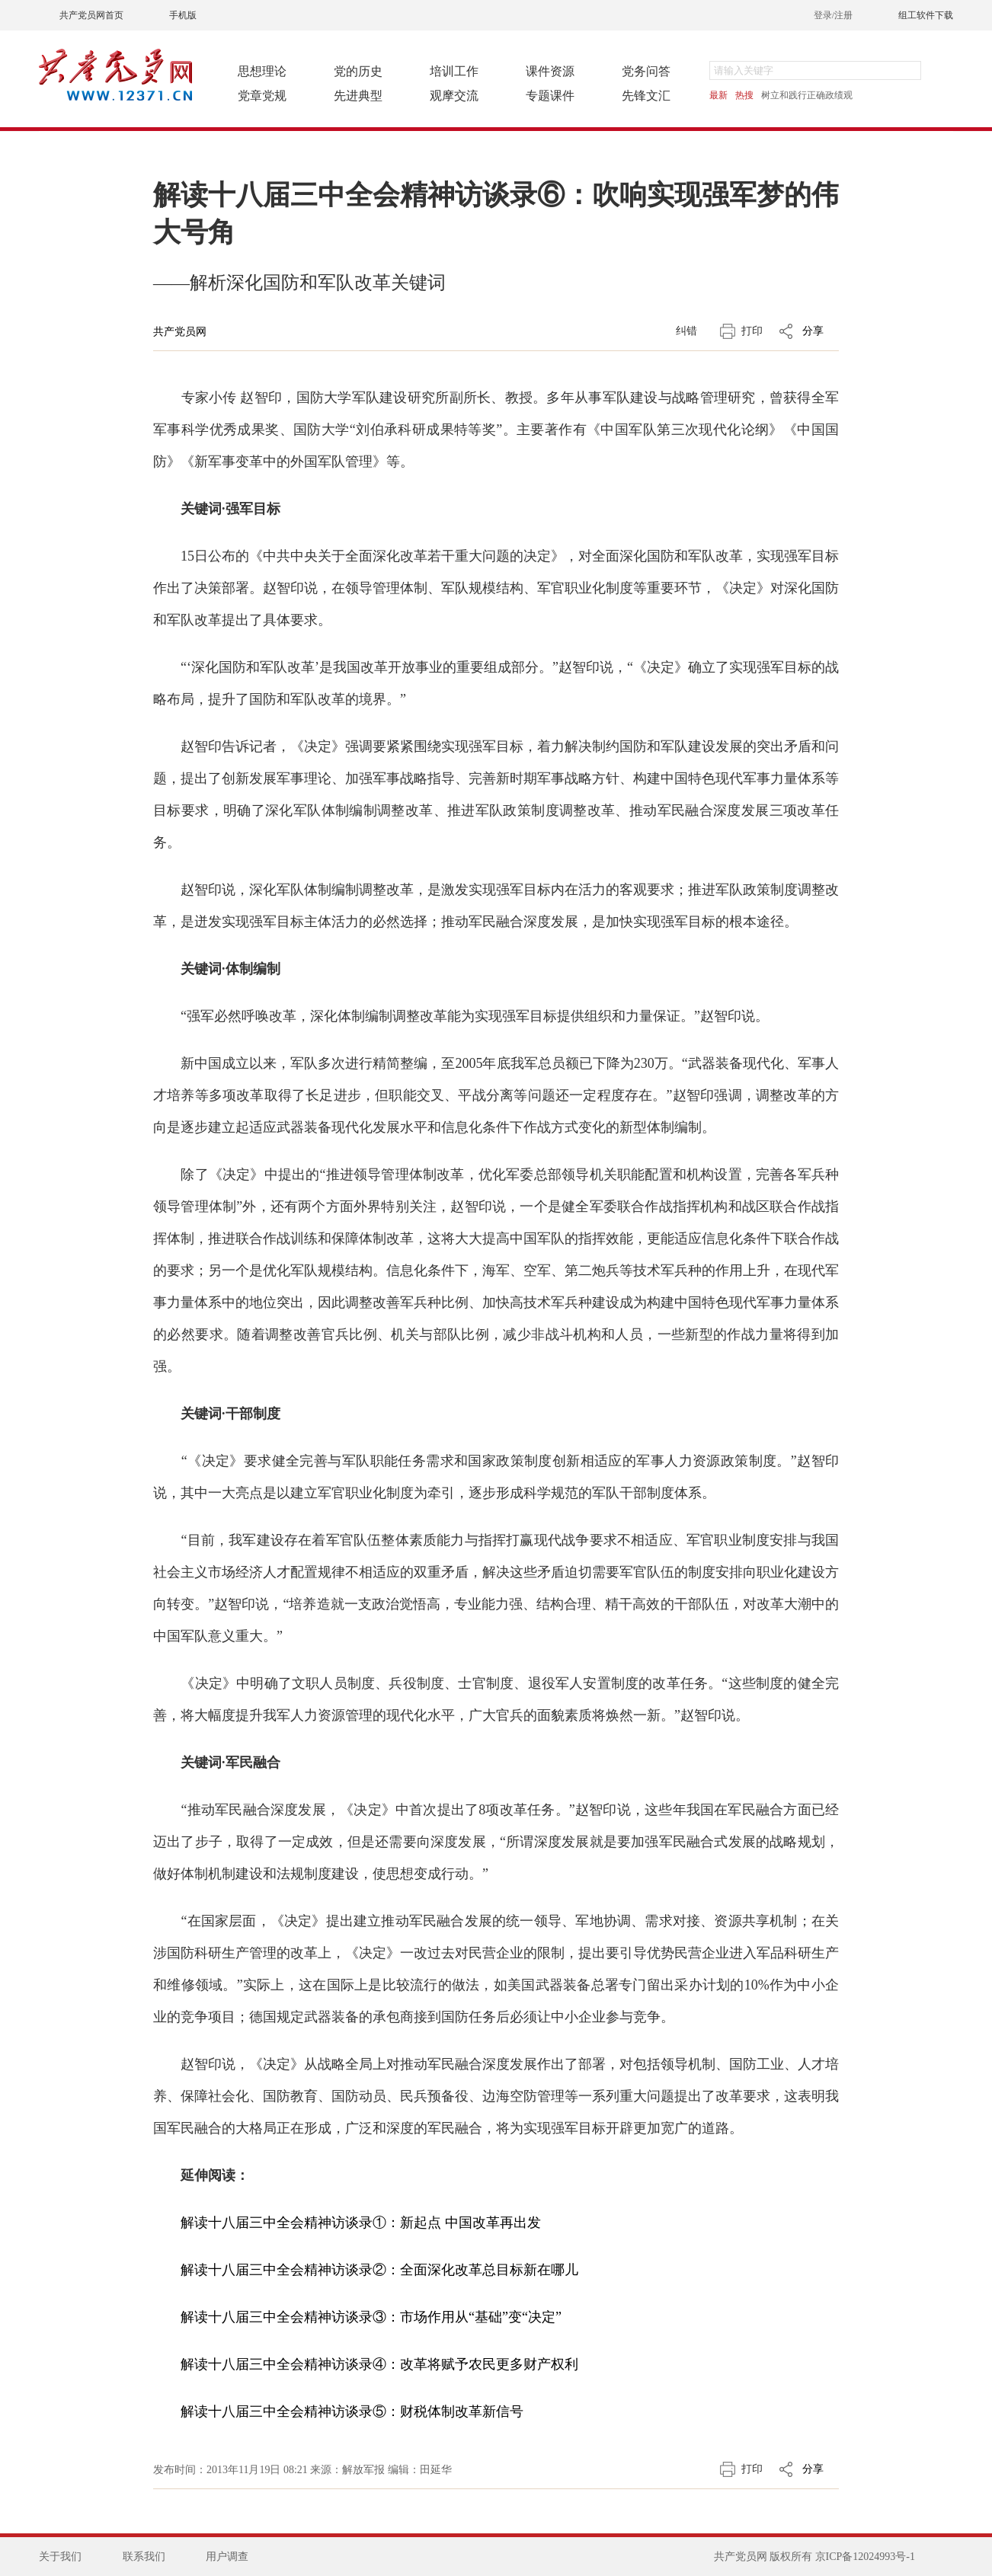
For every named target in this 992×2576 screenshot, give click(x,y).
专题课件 (550, 95)
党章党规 (262, 95)
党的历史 (358, 71)
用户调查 (227, 2556)
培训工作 (454, 71)
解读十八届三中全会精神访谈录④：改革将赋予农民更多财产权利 (379, 2364)
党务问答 (646, 71)
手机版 (183, 15)
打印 (752, 331)
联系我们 (144, 2556)
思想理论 (262, 71)
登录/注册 (833, 15)
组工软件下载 (925, 15)
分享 (813, 331)
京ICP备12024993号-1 (865, 2556)
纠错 (686, 331)
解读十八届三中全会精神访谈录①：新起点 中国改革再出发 (361, 2222)
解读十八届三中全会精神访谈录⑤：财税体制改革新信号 (352, 2411)
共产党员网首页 (91, 15)
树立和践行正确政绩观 (807, 95)
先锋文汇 (646, 95)
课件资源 (550, 71)
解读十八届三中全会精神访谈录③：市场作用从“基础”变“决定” (371, 2317)
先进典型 (358, 95)
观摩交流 (454, 95)
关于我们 (60, 2556)
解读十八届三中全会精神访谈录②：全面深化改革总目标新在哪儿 (379, 2269)
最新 (718, 95)
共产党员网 (179, 331)
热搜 (744, 95)
